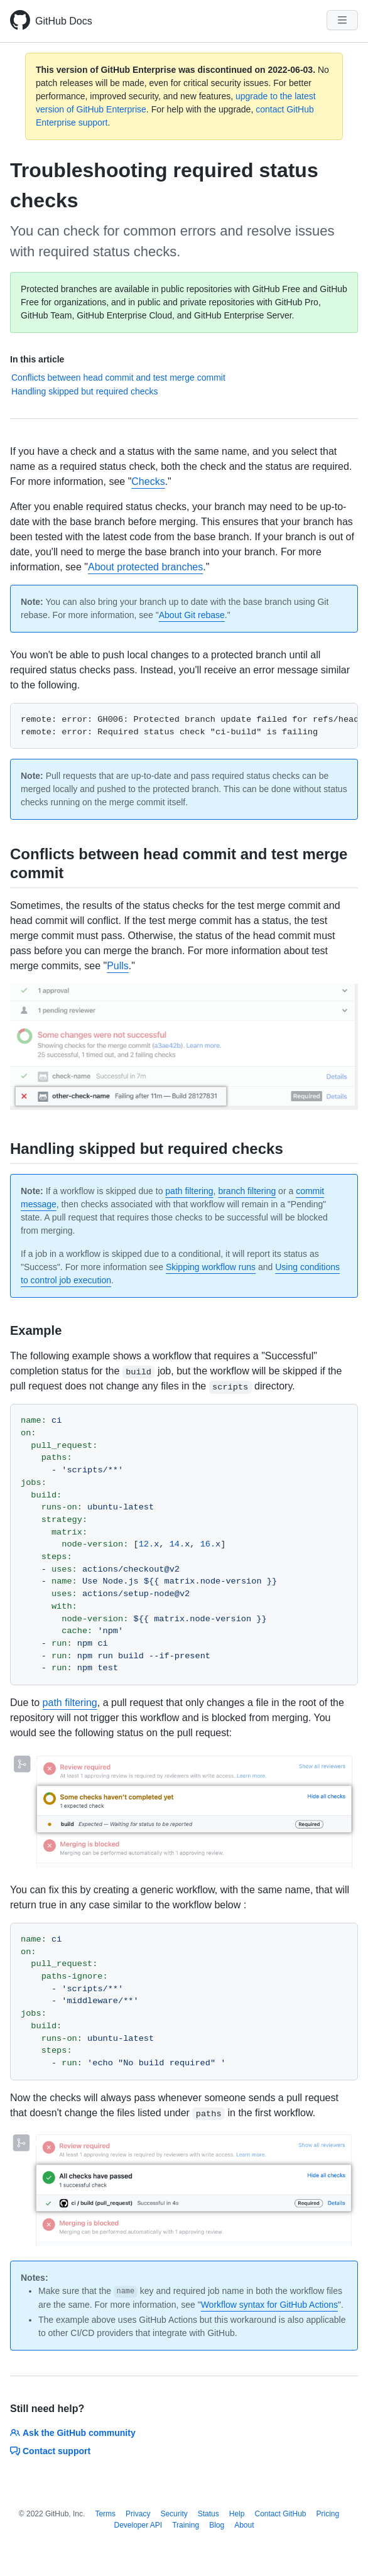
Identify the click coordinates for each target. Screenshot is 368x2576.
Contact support (50, 2451)
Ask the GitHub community (73, 2433)
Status (208, 2513)
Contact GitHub (280, 2513)
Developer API (138, 2525)
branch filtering (247, 1191)
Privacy (138, 2513)
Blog (216, 2525)
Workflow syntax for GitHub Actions (269, 2305)
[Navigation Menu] (342, 20)
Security (173, 2513)
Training (185, 2525)
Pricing (328, 2513)
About (244, 2525)
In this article (37, 359)
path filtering (189, 1191)
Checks (148, 481)
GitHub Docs (63, 21)
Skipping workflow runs (211, 1267)
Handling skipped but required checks (84, 391)
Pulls (118, 965)
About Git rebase (192, 615)
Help (237, 2513)
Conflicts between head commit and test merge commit (118, 377)
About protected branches (145, 567)
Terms (105, 2513)
